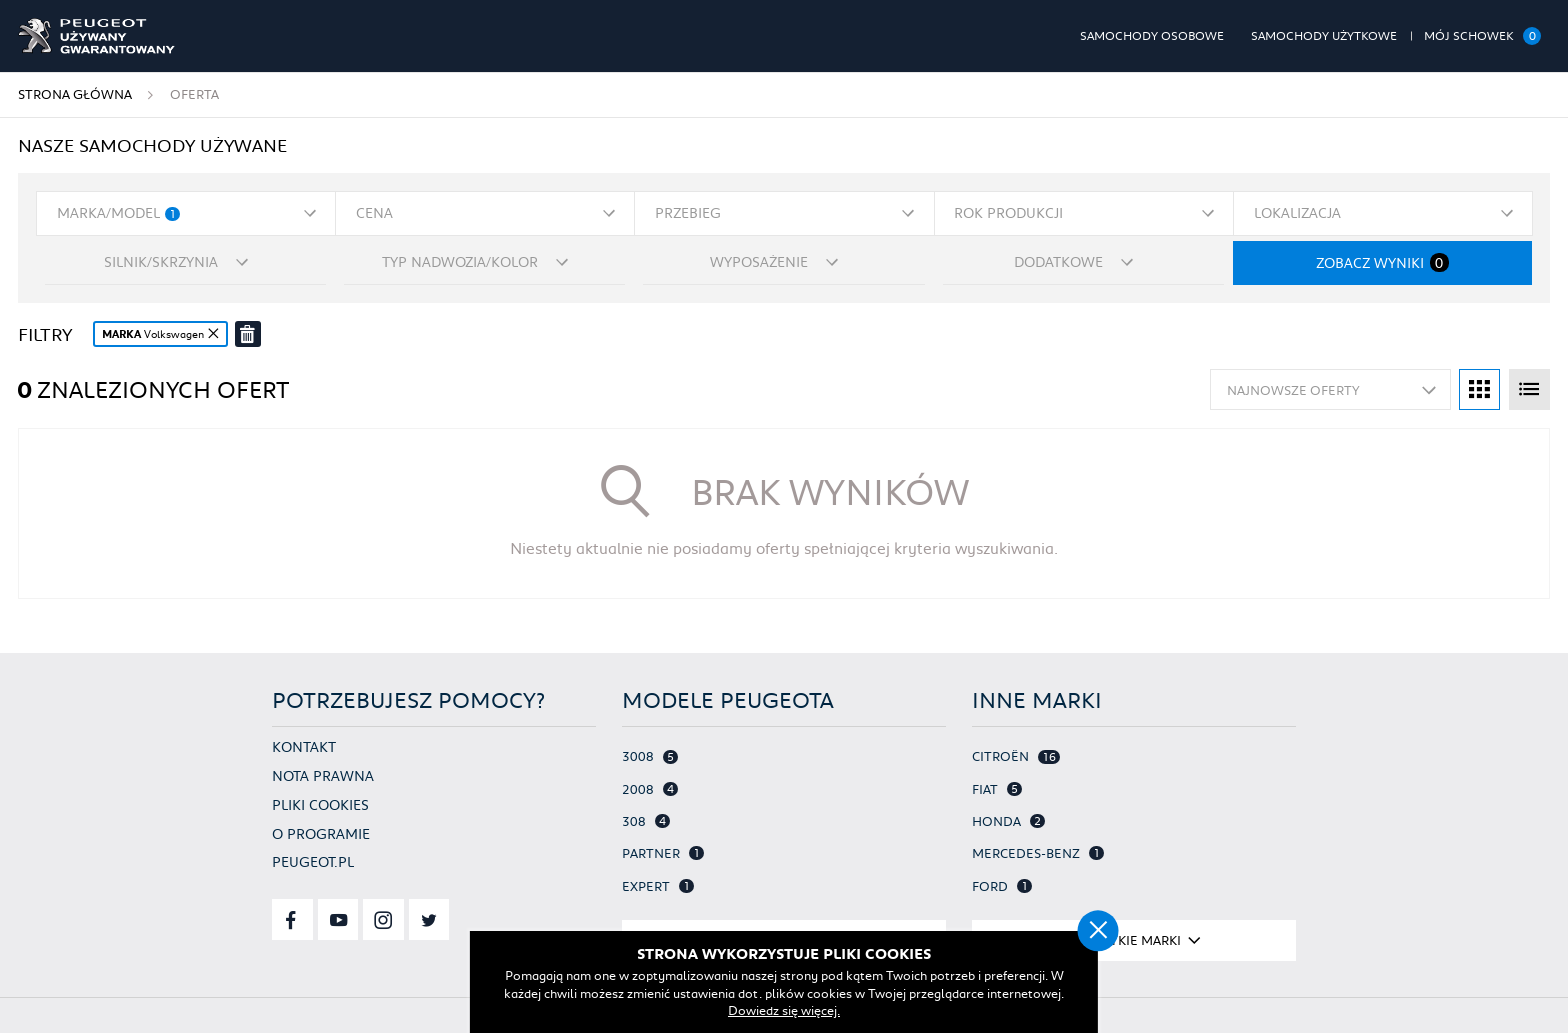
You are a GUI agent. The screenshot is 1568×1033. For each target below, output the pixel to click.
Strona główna (75, 94)
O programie (321, 833)
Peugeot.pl (313, 861)
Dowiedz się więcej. (784, 1010)
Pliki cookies (320, 804)
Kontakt (304, 746)
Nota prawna (323, 775)
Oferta (194, 94)
